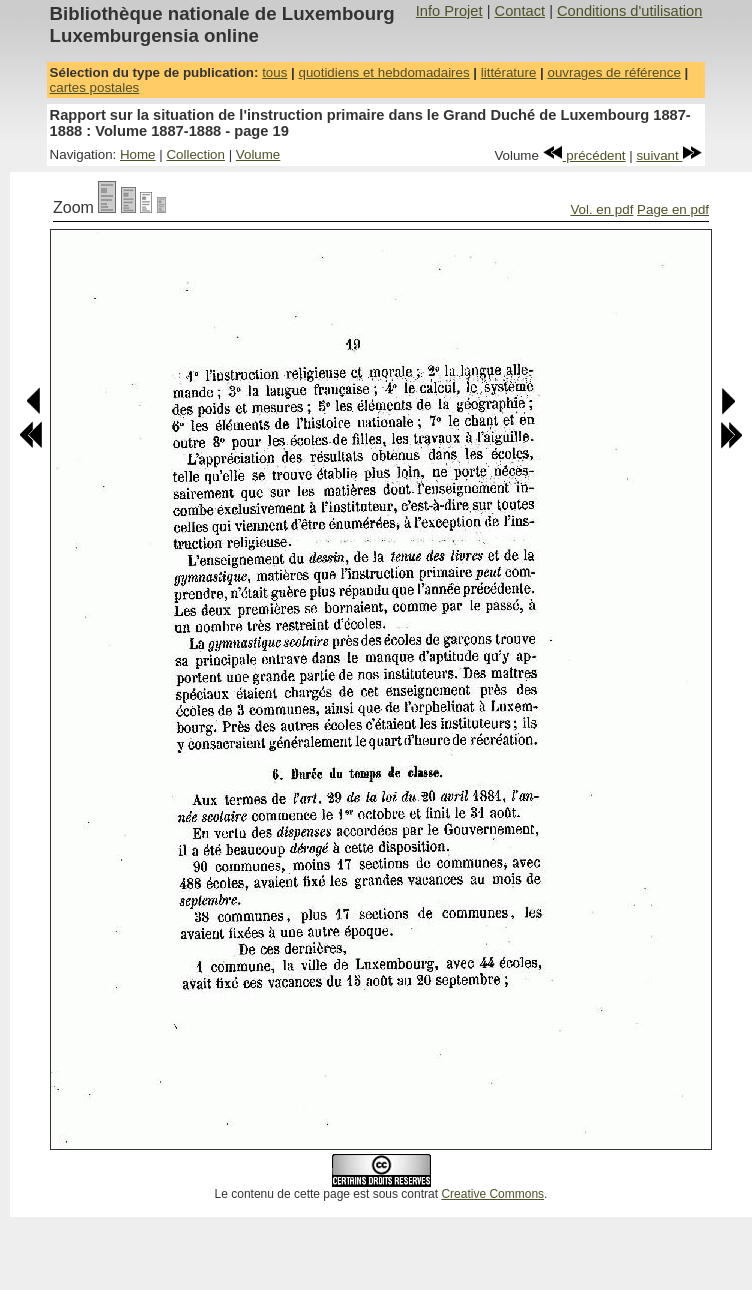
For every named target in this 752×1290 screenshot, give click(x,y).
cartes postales (95, 87)
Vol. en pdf (601, 209)
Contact (520, 11)
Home (138, 154)
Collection (195, 154)
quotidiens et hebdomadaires (383, 72)
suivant (669, 155)
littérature (509, 72)
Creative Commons (492, 1194)
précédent (584, 155)
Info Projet (449, 11)
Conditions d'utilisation (629, 11)
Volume (258, 154)
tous (274, 72)
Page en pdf (673, 209)
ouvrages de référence (613, 72)
